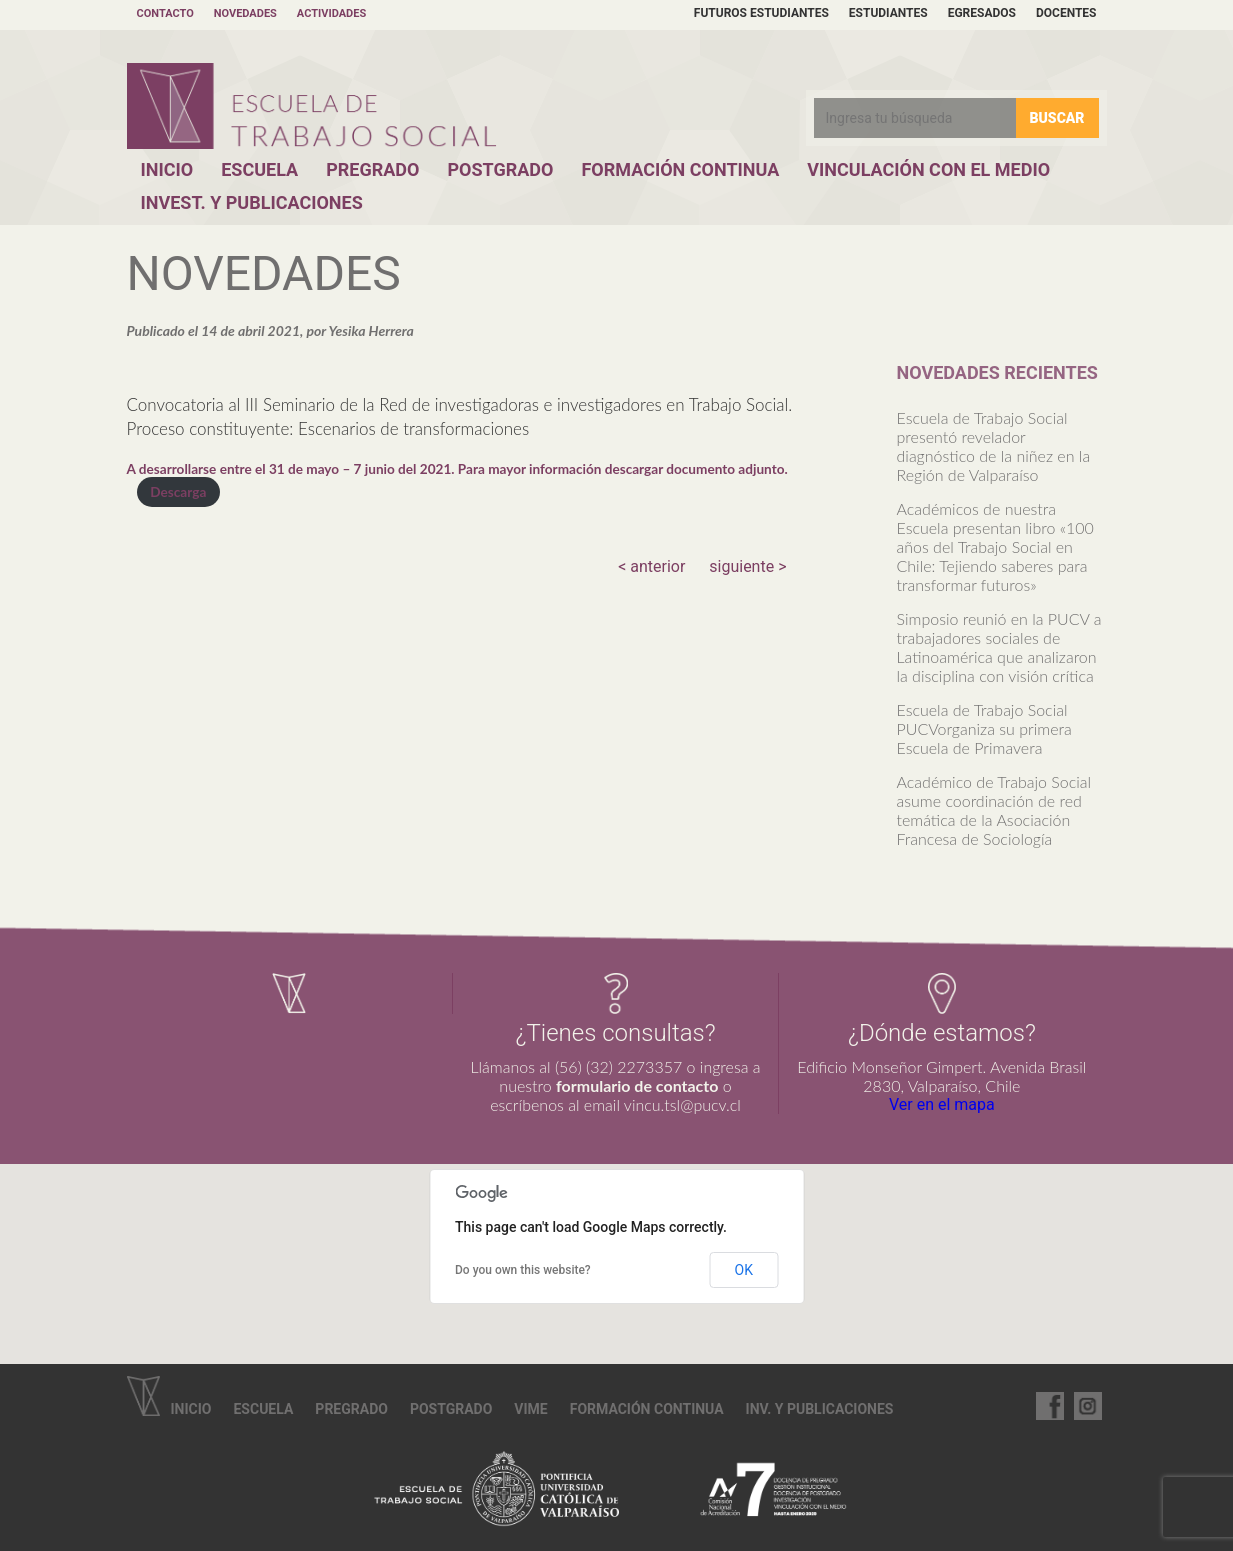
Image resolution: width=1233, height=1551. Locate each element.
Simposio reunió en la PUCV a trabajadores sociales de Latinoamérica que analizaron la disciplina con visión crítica (999, 647)
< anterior (651, 566)
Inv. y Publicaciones (820, 1409)
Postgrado (500, 169)
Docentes (1066, 13)
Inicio (167, 169)
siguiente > (747, 566)
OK (744, 1270)
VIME (530, 1409)
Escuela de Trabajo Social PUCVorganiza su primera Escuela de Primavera (984, 728)
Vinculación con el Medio (928, 169)
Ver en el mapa (942, 1104)
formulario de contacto (637, 1085)
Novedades (245, 13)
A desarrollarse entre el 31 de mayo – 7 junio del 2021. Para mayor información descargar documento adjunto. (457, 469)
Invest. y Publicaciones (252, 202)
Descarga (178, 492)
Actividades (331, 13)
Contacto (165, 13)
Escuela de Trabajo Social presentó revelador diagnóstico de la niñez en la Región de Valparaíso (994, 446)
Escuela (259, 169)
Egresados (982, 13)
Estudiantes (888, 13)
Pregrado (372, 169)
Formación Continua (680, 169)
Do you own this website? (523, 1270)
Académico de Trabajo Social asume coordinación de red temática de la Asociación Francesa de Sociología (994, 810)
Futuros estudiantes (761, 13)
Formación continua (647, 1409)
